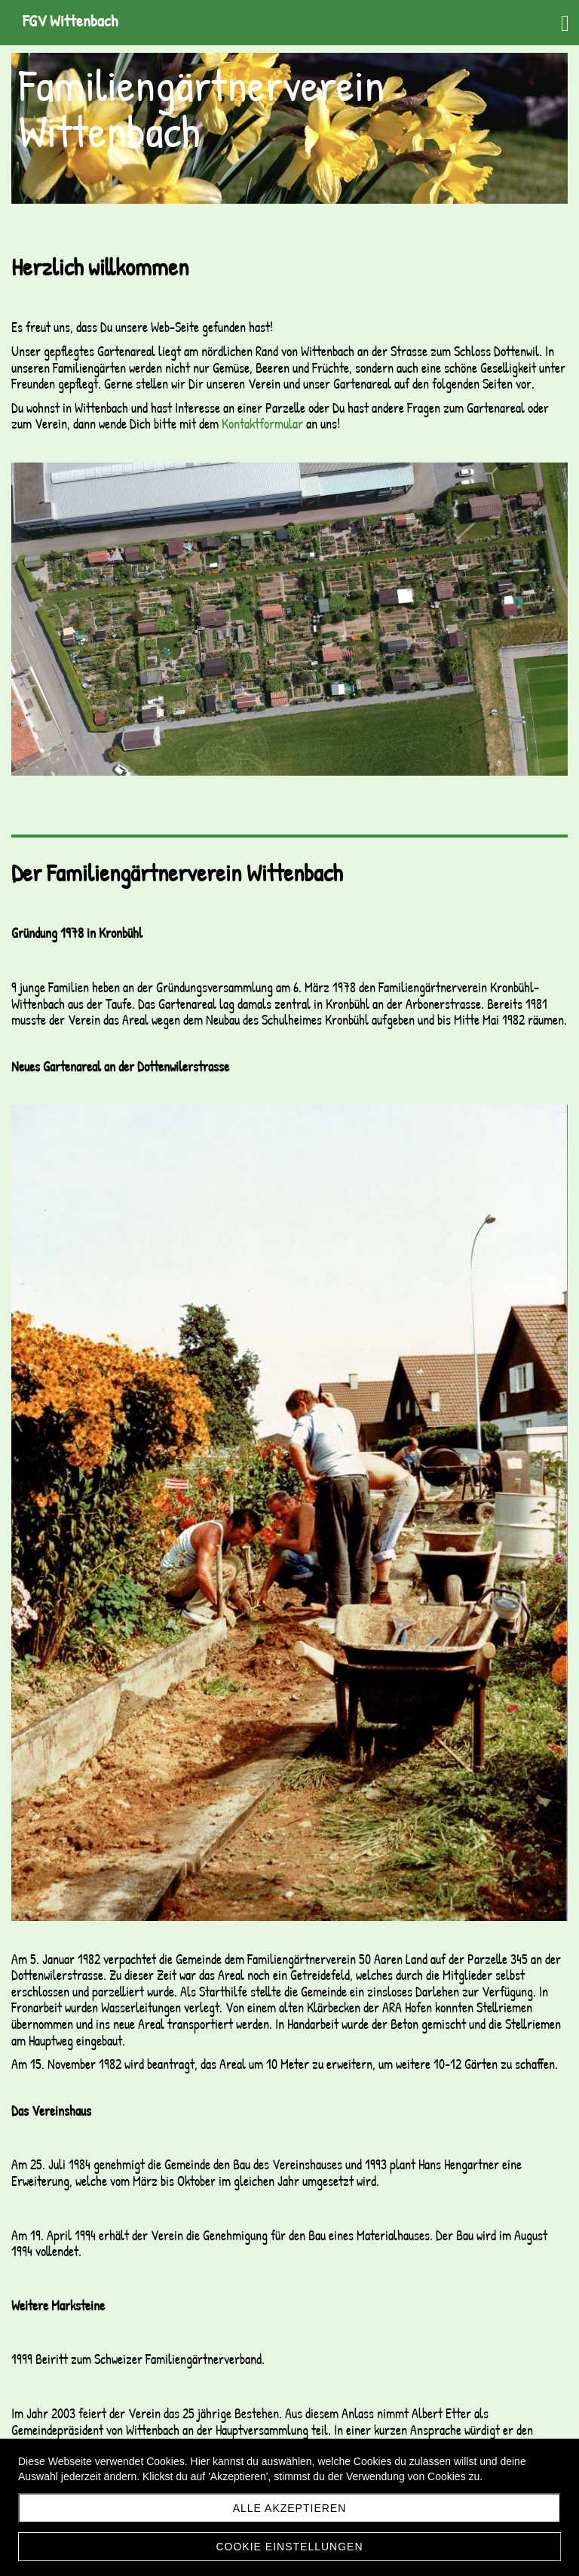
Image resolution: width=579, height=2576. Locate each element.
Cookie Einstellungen (289, 2547)
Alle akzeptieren (290, 2508)
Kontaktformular (262, 423)
